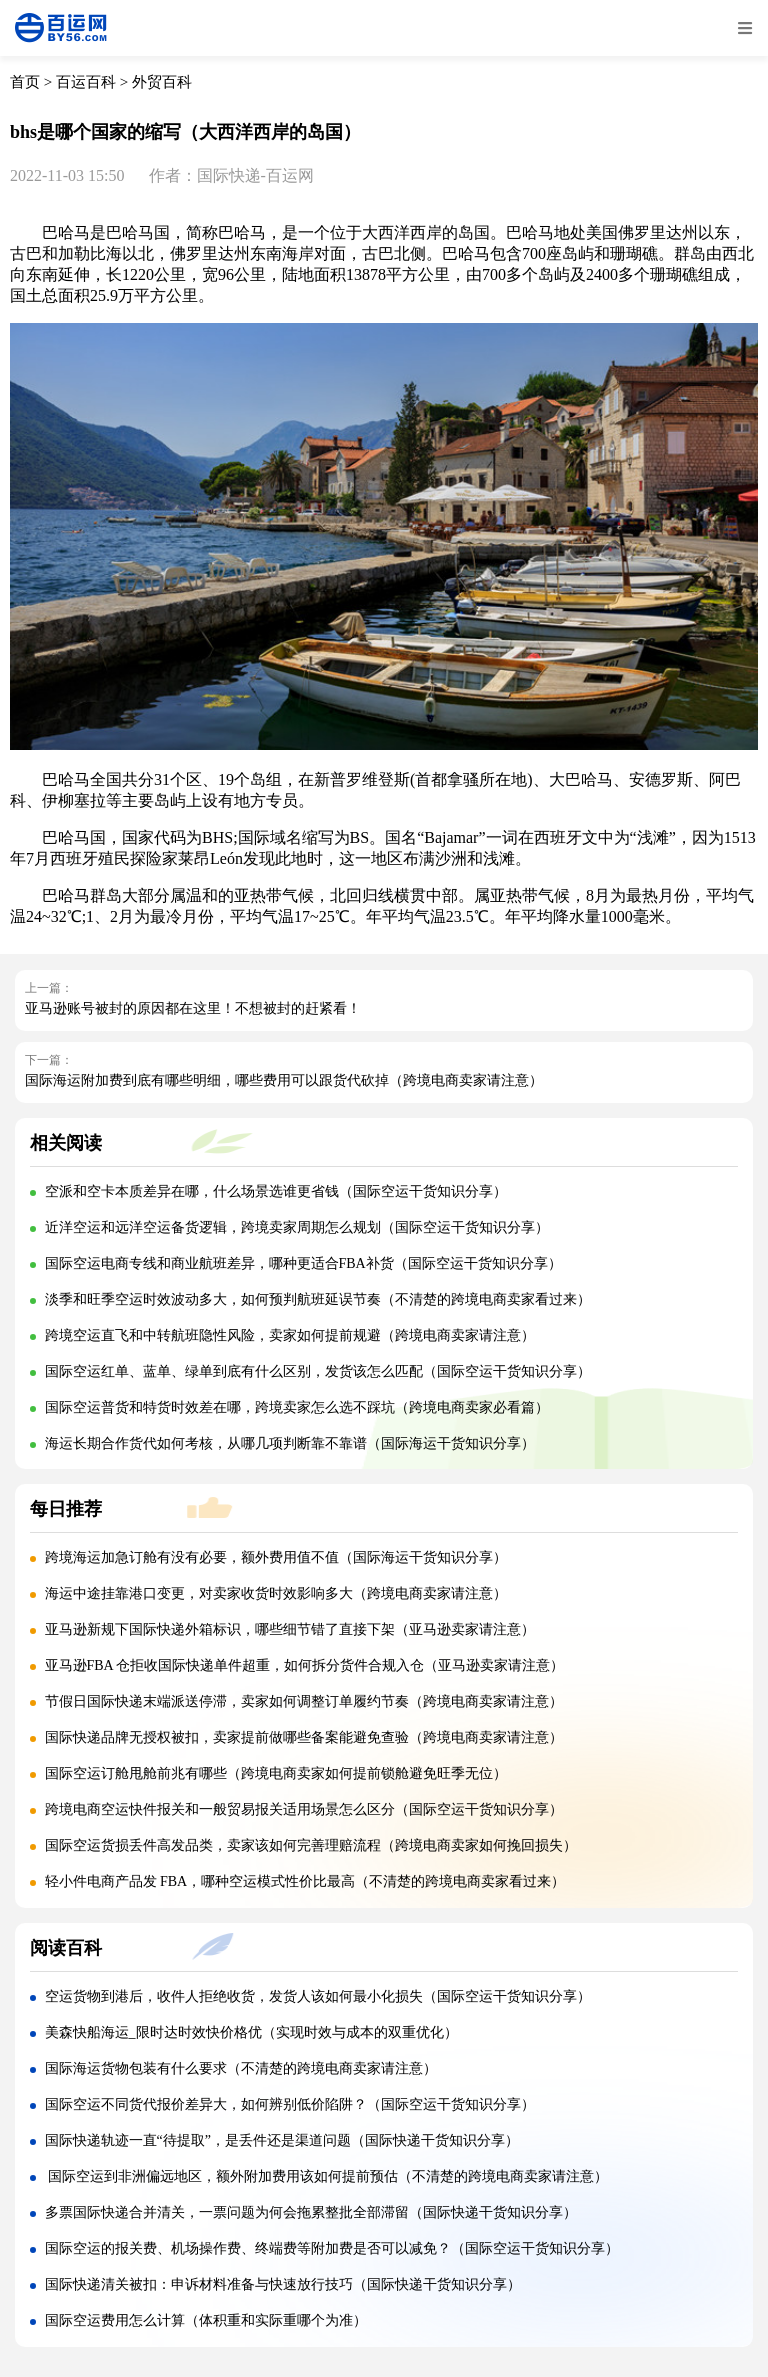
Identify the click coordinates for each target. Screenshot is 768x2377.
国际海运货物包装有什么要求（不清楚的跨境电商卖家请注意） (241, 2068)
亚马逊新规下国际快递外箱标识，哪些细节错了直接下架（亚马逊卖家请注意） (290, 1629)
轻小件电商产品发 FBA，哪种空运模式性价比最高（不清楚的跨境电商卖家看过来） (305, 1881)
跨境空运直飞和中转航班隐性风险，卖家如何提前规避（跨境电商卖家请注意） (290, 1335)
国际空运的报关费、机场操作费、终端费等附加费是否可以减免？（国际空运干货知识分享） (332, 2248)
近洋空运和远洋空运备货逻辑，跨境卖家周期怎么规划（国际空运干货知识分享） (297, 1227)
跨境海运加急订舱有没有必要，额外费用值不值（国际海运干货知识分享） (276, 1557)
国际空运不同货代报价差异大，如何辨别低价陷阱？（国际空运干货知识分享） (290, 2104)
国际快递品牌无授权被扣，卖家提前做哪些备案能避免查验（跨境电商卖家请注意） (304, 1737)
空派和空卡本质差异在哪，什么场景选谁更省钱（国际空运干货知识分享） (276, 1191)
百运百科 (86, 82)
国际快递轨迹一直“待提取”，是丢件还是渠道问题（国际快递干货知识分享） (282, 2140)
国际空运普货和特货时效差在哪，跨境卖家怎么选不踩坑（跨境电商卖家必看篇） (297, 1407)
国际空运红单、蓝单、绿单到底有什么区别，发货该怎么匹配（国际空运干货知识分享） (318, 1371)
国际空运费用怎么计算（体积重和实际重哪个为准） (206, 2320)
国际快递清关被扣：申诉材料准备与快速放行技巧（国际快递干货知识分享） (283, 2284)
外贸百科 (162, 82)
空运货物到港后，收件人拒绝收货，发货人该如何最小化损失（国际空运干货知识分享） (318, 1996)
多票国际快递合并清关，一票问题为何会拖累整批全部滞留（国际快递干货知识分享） (311, 2212)
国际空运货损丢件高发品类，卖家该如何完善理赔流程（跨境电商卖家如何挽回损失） (311, 1845)
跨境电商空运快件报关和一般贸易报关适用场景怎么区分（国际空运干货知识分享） (304, 1809)
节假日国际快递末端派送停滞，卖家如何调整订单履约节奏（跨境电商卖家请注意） (304, 1701)
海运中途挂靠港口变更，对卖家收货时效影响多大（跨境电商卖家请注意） (276, 1593)
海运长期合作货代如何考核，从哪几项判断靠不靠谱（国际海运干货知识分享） (290, 1443)
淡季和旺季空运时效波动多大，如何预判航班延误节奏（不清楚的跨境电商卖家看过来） (318, 1299)
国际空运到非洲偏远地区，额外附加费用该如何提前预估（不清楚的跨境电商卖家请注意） (327, 2176)
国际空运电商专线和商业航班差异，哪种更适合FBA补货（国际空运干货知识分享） (303, 1263)
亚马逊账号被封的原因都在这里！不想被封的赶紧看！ (193, 1008)
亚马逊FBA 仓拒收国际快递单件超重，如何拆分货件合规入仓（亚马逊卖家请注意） (305, 1665)
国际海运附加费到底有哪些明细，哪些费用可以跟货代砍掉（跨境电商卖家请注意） (284, 1080)
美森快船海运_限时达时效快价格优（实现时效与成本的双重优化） (251, 2032)
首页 (25, 82)
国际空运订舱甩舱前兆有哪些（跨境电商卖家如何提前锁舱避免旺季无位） (276, 1773)
